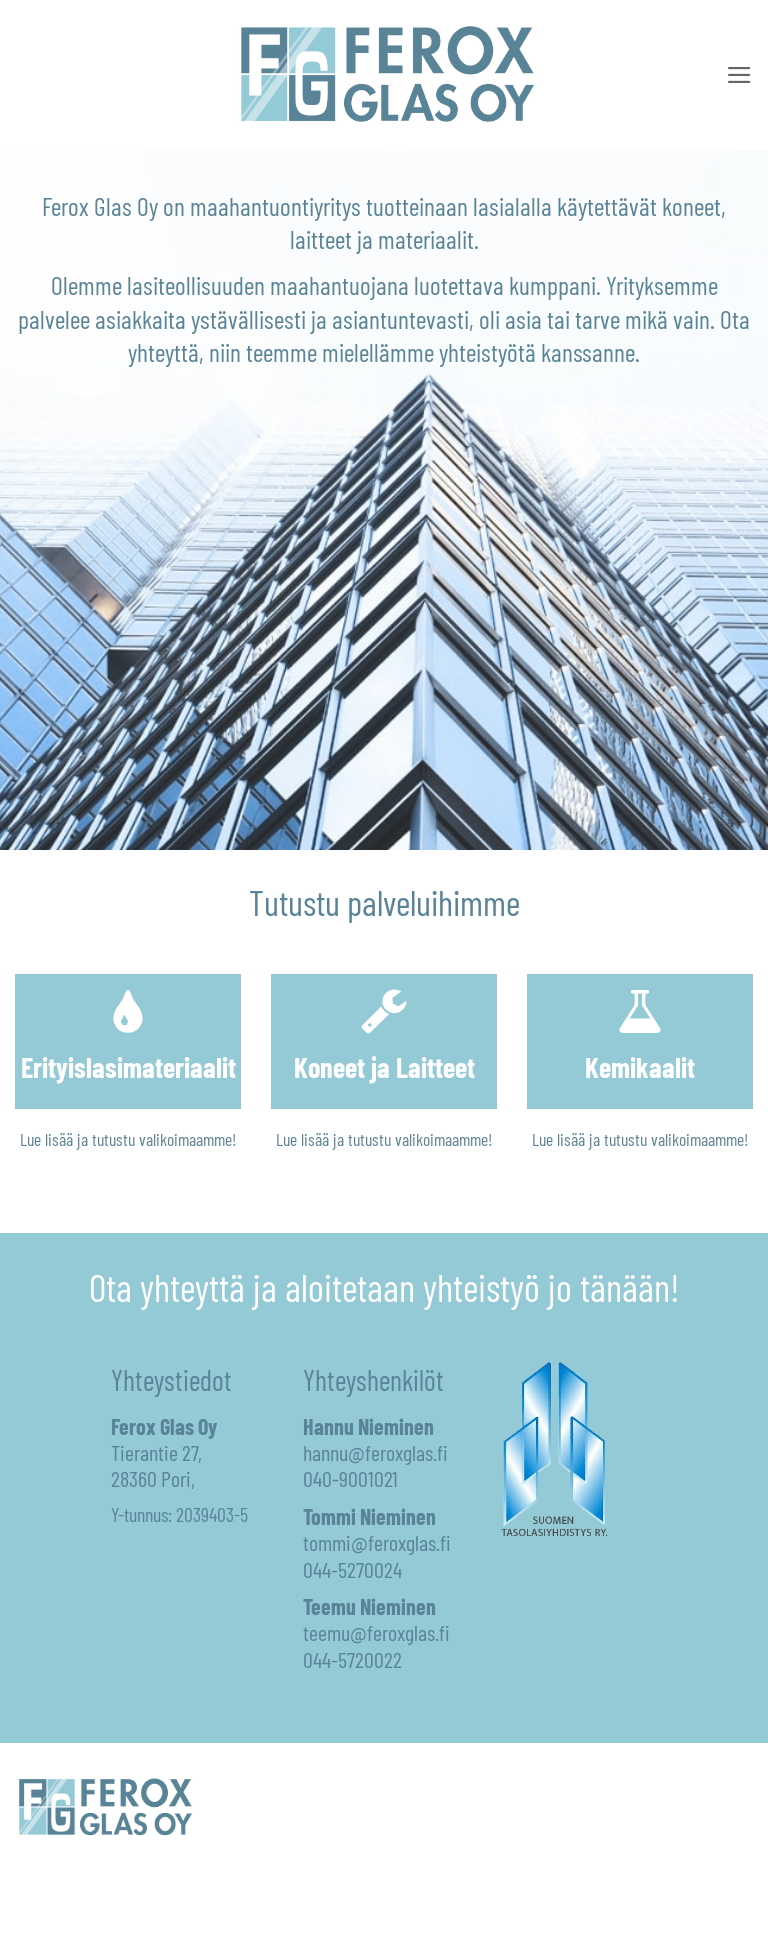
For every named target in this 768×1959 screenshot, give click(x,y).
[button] (739, 75)
